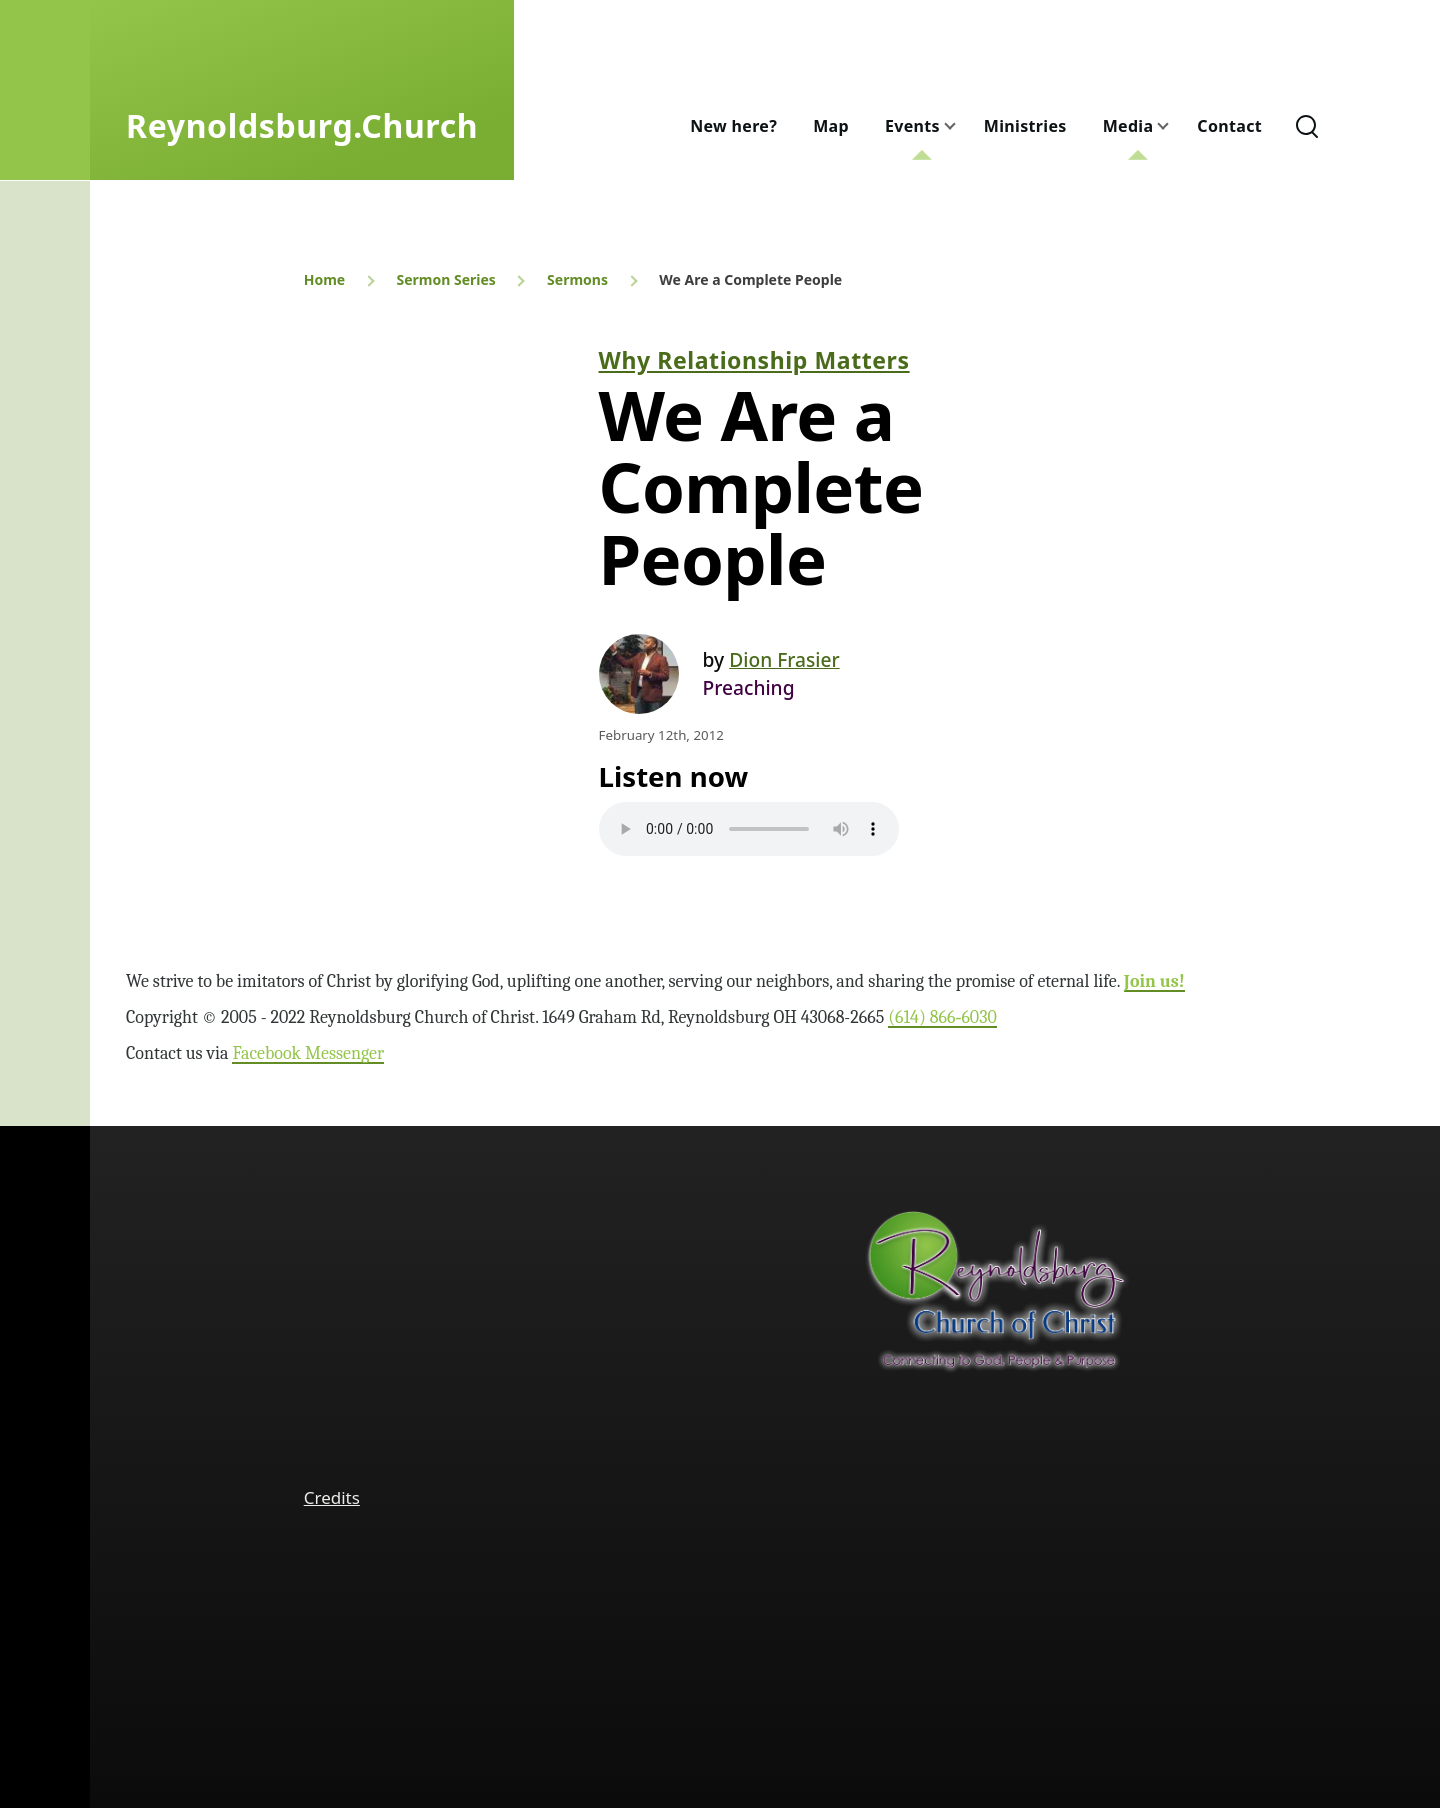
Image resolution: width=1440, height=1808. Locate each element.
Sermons (577, 279)
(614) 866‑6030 (942, 1017)
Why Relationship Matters (754, 360)
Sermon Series (445, 279)
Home (324, 279)
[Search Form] (1307, 126)
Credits (332, 1497)
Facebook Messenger (308, 1053)
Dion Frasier (784, 659)
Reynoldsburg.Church (302, 125)
